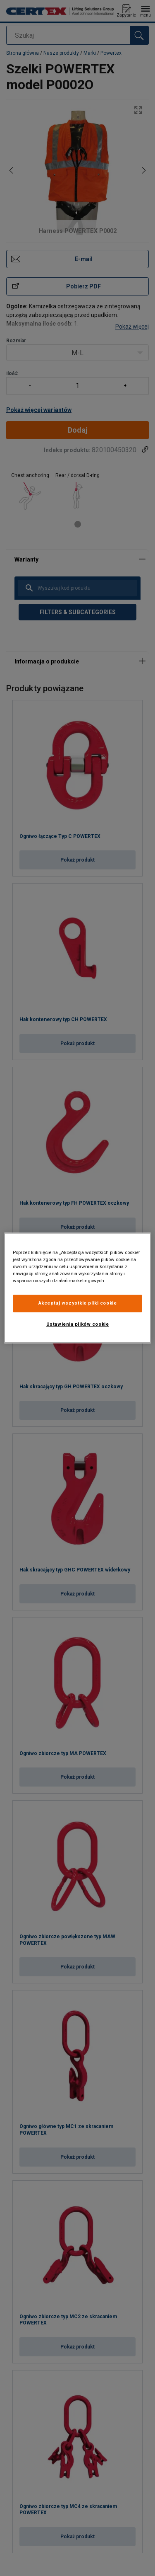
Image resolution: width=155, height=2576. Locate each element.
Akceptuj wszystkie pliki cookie (77, 1303)
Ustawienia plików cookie (77, 1324)
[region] (77, 1287)
